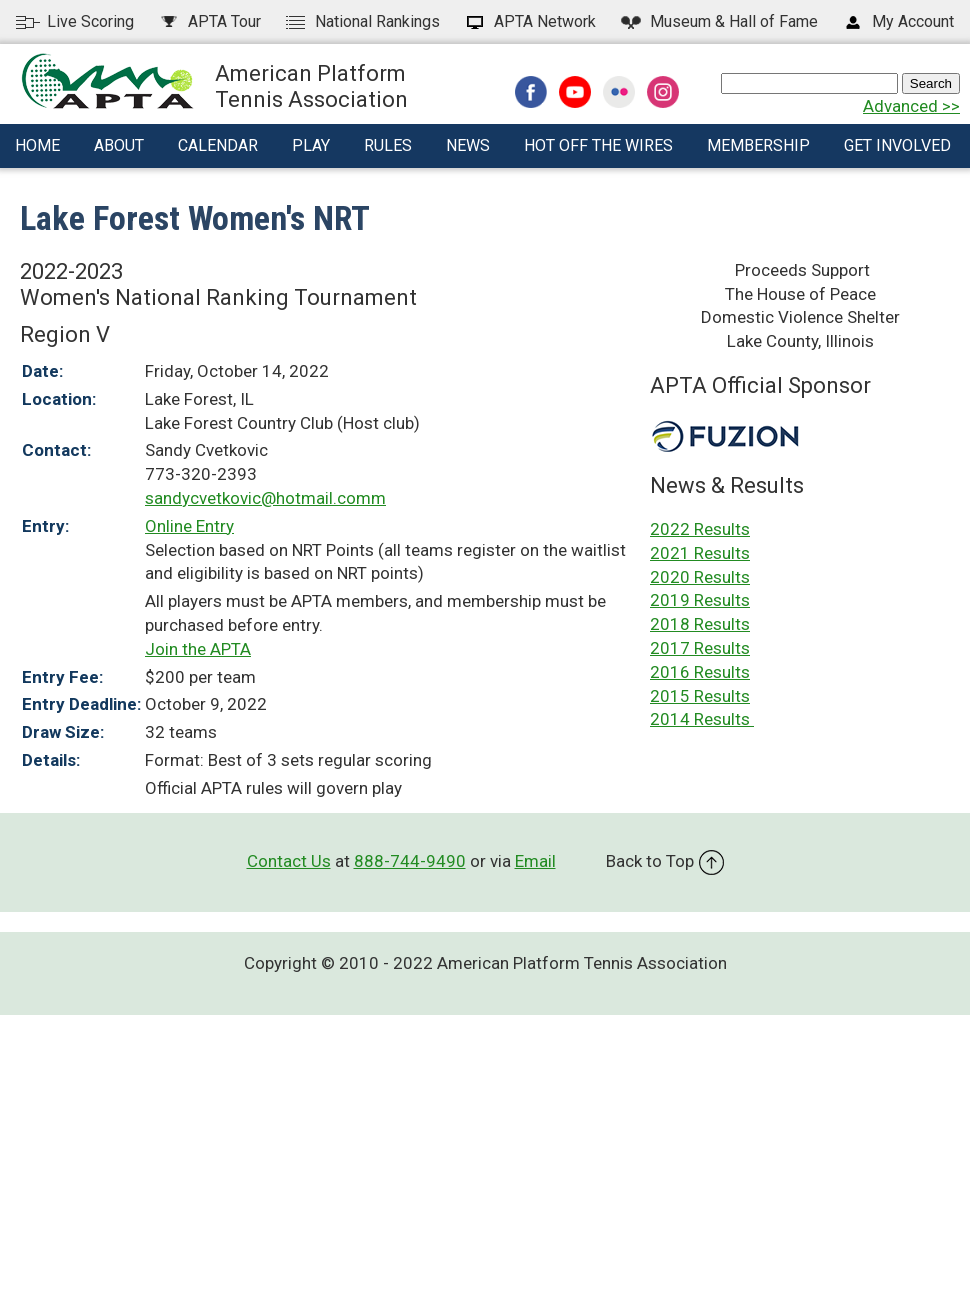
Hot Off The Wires (598, 145)
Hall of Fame (718, 21)
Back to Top (665, 861)
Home (37, 145)
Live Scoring (75, 21)
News (468, 145)
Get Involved (897, 145)
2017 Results (700, 648)
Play (311, 145)
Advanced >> (911, 106)
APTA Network (529, 21)
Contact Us (289, 861)
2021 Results (700, 553)
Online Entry (189, 526)
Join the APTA (198, 649)
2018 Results (700, 624)
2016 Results (700, 672)
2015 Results (700, 696)
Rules (388, 145)
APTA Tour (209, 21)
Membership (758, 145)
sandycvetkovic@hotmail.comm (265, 498)
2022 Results (700, 529)
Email (535, 861)
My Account (897, 21)
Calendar (218, 145)
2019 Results (700, 600)
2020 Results (700, 577)
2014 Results (702, 719)
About (119, 145)
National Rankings (362, 21)
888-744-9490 (410, 861)
